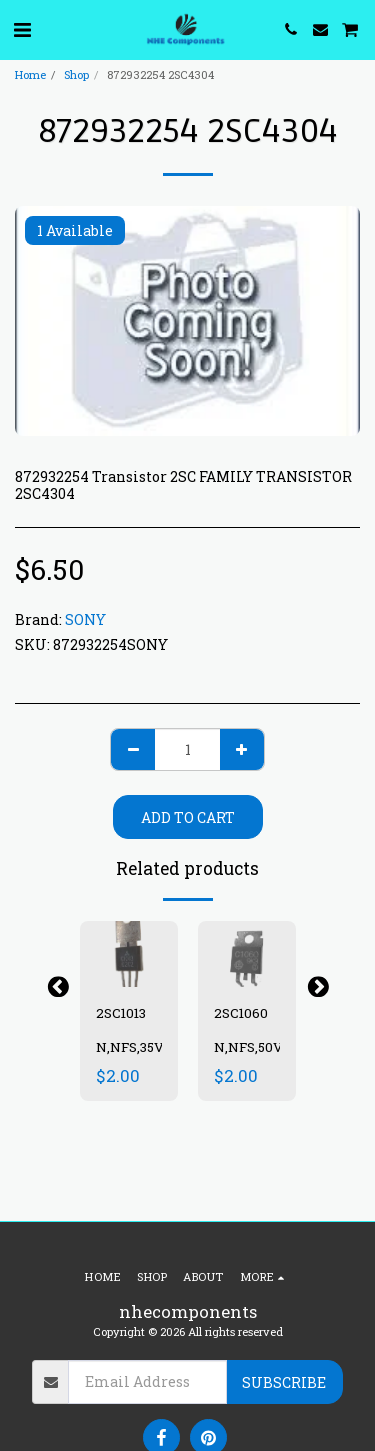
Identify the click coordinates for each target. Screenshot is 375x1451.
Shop (76, 74)
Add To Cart (188, 817)
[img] (129, 953)
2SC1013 (121, 1013)
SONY (85, 619)
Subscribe (284, 1382)
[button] (22, 29)
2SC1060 (241, 1013)
